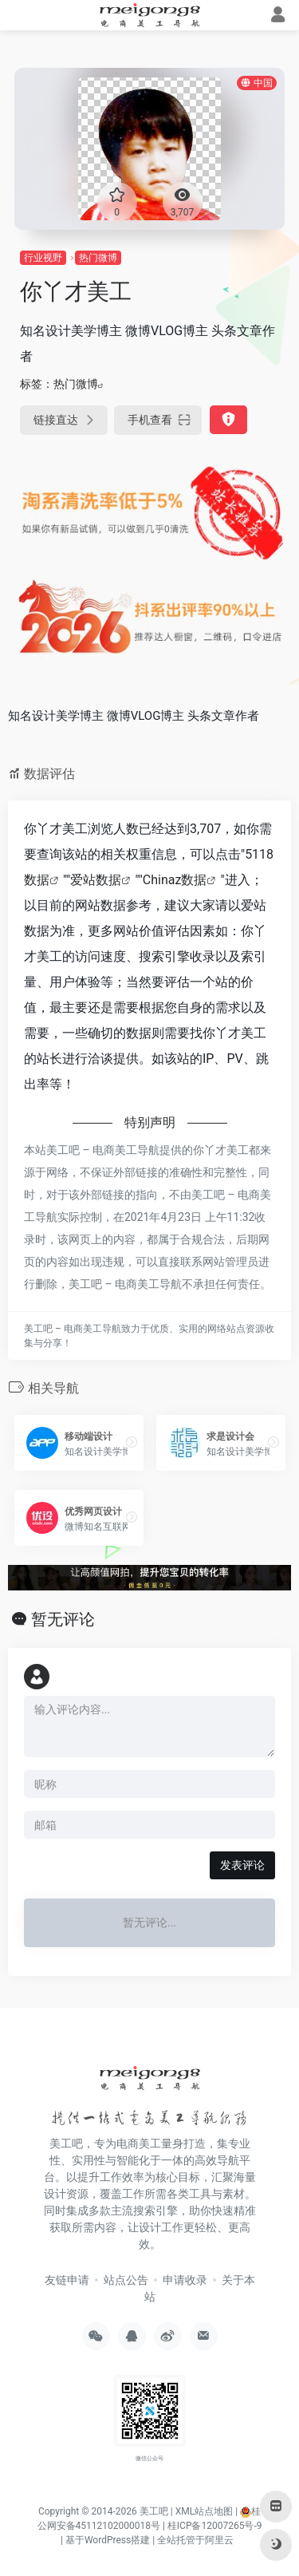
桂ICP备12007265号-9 (214, 2525)
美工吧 (154, 2511)
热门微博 (98, 257)
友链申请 (67, 2280)
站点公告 (126, 2280)
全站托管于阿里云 (195, 2540)
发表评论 (242, 1865)
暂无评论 (63, 1619)
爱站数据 (95, 879)
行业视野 (43, 257)
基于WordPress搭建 (107, 2540)
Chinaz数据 (175, 879)
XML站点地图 (204, 2511)
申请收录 (185, 2280)
